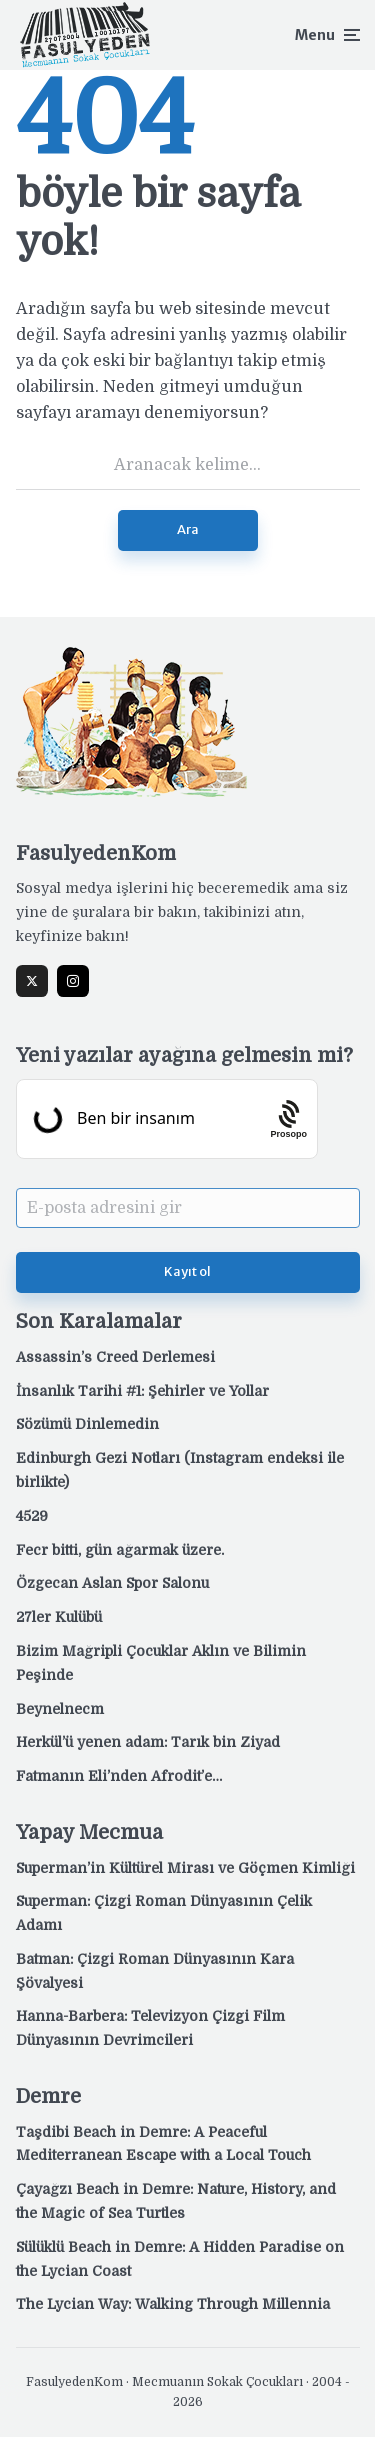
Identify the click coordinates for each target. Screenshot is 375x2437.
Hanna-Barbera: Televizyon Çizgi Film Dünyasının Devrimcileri (150, 2028)
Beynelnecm (60, 1709)
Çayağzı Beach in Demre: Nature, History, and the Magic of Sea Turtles (176, 2201)
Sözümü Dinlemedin (87, 1424)
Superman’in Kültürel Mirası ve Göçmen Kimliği (185, 1868)
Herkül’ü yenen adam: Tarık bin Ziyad (148, 1742)
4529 (32, 1516)
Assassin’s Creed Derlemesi (115, 1357)
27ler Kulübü (59, 1617)
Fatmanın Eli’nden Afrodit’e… (119, 1776)
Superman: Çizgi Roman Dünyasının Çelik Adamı (164, 1913)
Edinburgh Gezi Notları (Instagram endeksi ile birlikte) (180, 1470)
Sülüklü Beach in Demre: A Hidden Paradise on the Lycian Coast (180, 2259)
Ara (188, 529)
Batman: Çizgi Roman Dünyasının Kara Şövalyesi (155, 1971)
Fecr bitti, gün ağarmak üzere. (120, 1550)
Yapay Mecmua (89, 1832)
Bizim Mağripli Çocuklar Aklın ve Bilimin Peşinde (161, 1663)
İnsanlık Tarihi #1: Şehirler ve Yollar (142, 1391)
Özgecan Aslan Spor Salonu (112, 1583)
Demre (48, 2096)
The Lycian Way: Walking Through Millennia (173, 2304)
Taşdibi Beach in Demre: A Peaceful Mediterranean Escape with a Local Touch (163, 2144)
